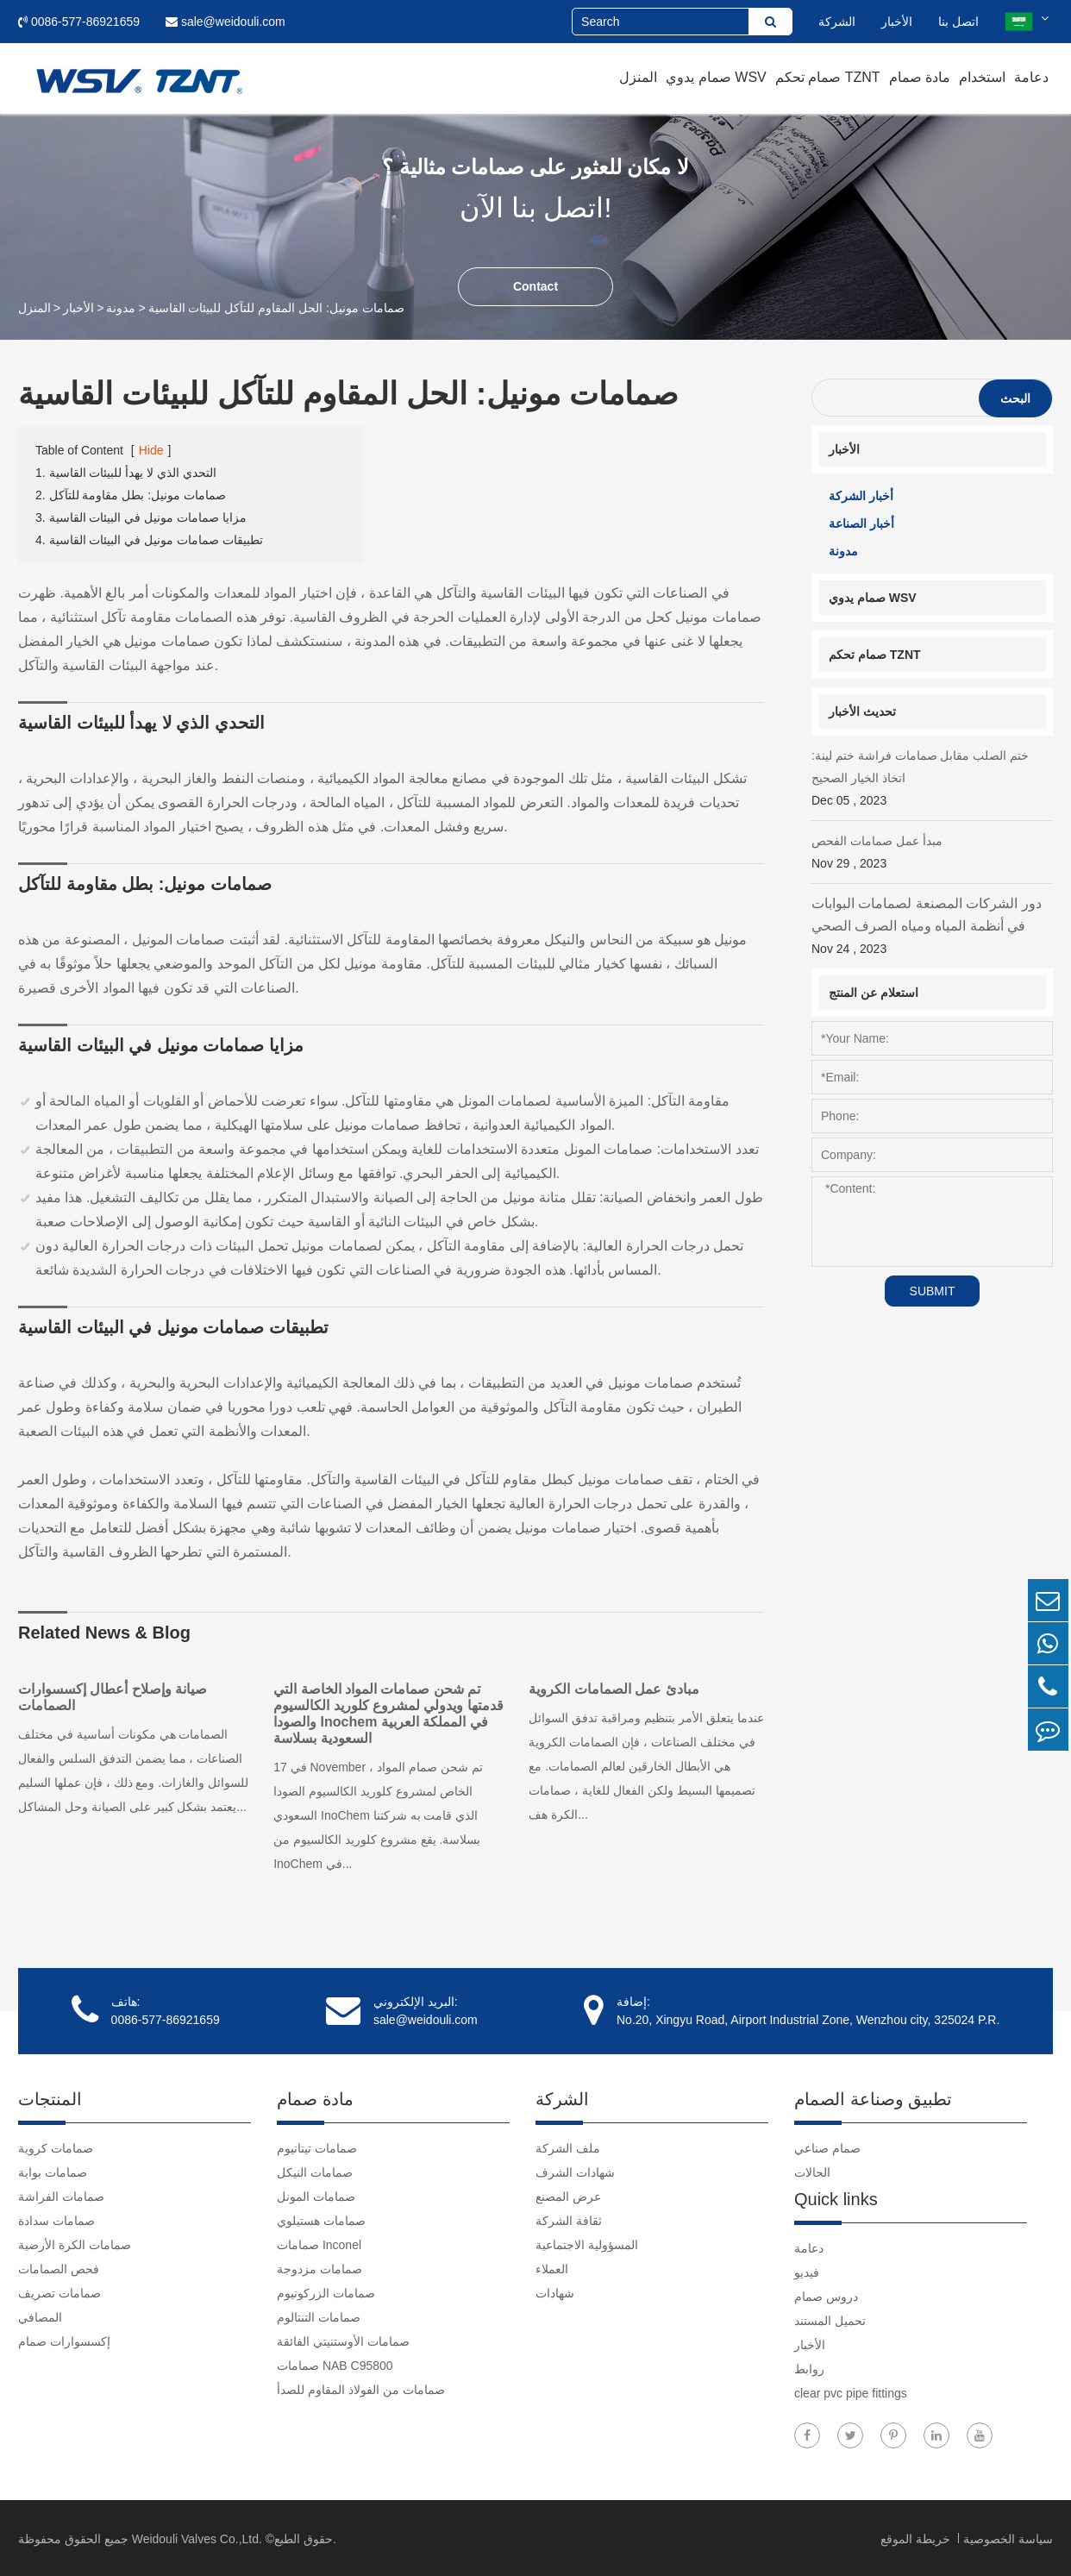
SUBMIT (932, 1291)
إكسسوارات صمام (64, 2340)
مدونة (120, 308)
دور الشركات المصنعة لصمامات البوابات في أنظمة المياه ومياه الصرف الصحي (932, 928)
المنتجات (50, 2097)
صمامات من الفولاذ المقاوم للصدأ (361, 2388)
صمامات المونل (316, 2195)
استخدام (982, 77)
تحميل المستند (830, 2319)
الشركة (836, 21)
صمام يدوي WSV (716, 77)
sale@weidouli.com (225, 21)
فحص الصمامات (58, 2267)
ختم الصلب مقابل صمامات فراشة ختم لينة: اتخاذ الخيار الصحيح (932, 780)
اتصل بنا (958, 21)
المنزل (638, 77)
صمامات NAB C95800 (335, 2364)
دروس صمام (826, 2295)
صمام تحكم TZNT (827, 77)
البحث (1015, 398)
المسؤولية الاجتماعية (587, 2243)
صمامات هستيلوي (321, 2219)
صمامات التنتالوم (318, 2315)
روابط (809, 2367)
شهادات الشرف (575, 2171)
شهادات (555, 2291)
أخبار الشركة (861, 496)
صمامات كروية (55, 2146)
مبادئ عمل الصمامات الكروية (618, 1689)
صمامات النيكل (315, 2171)
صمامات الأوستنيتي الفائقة (343, 2340)
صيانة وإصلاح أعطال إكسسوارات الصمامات (112, 1697)
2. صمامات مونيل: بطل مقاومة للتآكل (130, 495)
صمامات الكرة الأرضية (74, 2243)
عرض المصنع (568, 2195)
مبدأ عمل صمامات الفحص (932, 854)
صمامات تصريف (59, 2291)
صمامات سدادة (56, 2219)
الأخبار (896, 21)
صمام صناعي (827, 2146)
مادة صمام (919, 77)
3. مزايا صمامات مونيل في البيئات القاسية (141, 517)
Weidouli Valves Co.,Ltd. (197, 2537)
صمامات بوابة (52, 2171)
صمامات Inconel (319, 2243)
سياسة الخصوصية (1008, 2537)
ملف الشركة (568, 2146)
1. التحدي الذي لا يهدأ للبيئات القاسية (125, 472)
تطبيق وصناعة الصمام (873, 2097)
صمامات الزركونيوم (326, 2291)
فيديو (806, 2271)
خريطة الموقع (917, 2537)
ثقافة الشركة (569, 2219)
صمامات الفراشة (61, 2195)
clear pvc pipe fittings (850, 2391)
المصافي (40, 2315)
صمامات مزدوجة (319, 2267)
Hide (151, 450)
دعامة (1031, 77)
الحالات (812, 2171)
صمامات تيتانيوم (317, 2146)
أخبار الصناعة (861, 523)
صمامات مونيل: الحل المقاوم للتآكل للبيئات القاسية (276, 308)
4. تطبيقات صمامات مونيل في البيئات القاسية (149, 540)
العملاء (552, 2267)
